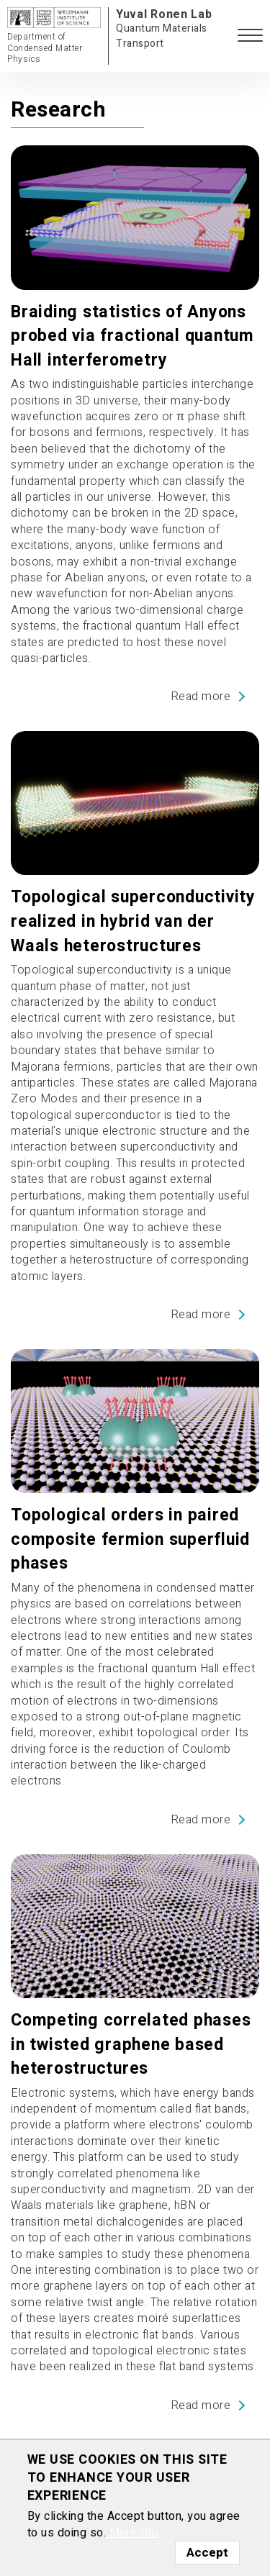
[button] (250, 36)
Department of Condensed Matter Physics (44, 48)
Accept (207, 2553)
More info (133, 2532)
